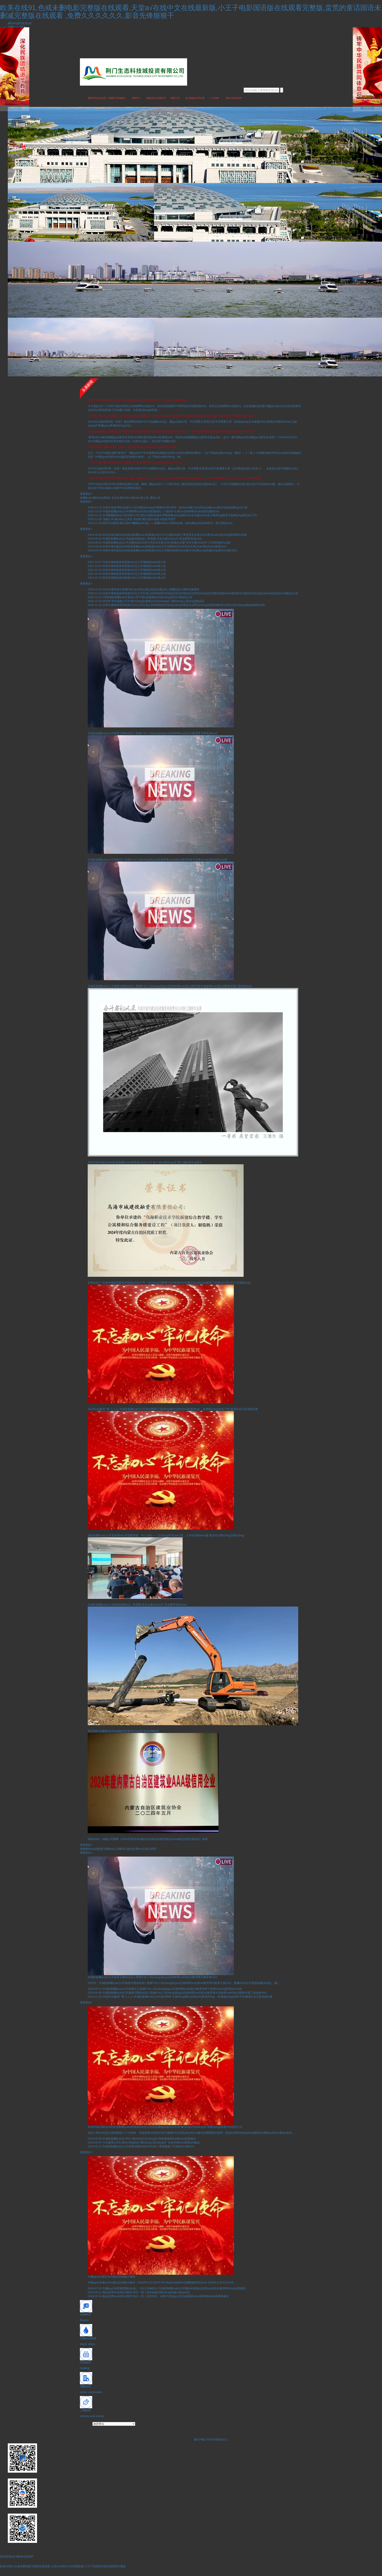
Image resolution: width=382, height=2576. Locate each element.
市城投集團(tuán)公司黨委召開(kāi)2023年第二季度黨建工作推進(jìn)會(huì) (141, 2146)
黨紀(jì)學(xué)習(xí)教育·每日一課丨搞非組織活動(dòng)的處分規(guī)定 (139, 2292)
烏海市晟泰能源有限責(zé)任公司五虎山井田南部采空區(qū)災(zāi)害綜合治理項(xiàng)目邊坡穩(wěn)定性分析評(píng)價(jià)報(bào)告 (176, 605)
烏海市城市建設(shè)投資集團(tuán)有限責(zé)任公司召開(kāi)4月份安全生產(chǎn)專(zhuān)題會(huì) (157, 546)
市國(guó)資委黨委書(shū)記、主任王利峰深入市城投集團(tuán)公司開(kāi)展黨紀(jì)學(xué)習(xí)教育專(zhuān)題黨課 (167, 2288)
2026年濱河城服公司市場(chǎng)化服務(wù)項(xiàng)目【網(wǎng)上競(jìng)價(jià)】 (146, 601)
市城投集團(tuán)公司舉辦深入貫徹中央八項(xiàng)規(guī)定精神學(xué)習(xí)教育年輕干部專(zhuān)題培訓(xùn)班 (157, 859)
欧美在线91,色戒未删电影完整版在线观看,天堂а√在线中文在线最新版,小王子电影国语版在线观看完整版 (63, 2566)
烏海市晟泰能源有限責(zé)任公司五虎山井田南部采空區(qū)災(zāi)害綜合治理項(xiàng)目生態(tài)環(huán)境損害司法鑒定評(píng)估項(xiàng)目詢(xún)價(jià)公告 (193, 593)
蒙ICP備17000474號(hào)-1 (211, 2439)
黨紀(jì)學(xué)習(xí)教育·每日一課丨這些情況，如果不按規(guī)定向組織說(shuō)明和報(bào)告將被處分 (158, 2296)
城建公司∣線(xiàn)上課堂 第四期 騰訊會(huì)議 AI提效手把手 (132, 519)
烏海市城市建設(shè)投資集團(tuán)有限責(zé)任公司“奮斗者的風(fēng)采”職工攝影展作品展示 (145, 1162)
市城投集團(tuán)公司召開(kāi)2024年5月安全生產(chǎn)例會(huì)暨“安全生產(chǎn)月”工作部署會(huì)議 (159, 542)
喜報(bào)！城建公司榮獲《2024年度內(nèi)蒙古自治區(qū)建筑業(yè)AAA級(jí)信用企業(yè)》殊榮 (148, 1839)
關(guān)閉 (15, 108)
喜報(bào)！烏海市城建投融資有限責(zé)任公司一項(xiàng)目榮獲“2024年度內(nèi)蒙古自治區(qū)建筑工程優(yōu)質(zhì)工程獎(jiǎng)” (169, 1282)
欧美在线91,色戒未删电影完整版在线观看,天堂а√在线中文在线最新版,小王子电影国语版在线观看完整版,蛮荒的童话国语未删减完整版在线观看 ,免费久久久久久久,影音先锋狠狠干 (190, 12)
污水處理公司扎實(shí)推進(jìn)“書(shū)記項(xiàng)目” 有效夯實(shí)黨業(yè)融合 (144, 2142)
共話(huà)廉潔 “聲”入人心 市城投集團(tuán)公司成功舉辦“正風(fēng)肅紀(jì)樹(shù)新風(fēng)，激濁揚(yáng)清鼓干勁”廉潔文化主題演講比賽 (173, 1409)
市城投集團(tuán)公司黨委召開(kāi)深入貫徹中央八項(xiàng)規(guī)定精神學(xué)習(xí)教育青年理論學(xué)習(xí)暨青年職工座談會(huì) (170, 986)
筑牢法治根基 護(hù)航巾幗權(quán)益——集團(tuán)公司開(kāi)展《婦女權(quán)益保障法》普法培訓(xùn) (160, 523)
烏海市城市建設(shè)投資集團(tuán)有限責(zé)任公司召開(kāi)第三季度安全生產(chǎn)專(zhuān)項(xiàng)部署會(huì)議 (167, 534)
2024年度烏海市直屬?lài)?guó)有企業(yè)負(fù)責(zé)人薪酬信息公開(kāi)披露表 (143, 589)
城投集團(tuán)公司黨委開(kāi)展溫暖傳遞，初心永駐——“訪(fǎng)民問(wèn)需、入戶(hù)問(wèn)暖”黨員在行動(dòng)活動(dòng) (166, 1535)
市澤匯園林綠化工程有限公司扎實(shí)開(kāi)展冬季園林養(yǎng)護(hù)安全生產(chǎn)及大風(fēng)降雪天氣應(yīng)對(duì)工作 (172, 515)
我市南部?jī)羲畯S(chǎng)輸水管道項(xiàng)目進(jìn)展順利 (123, 1731)
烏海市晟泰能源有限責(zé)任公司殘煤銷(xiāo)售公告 (127, 562)
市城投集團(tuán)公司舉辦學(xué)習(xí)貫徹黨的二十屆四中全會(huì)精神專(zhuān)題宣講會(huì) (153, 511)
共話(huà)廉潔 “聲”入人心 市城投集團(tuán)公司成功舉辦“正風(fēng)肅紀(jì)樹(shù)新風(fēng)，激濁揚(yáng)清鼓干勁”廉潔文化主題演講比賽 (180, 1996)
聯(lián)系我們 (24, 2556)
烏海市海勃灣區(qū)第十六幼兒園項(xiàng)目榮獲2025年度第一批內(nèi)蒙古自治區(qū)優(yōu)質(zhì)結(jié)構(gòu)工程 (167, 507)
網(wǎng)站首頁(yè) (20, 23)
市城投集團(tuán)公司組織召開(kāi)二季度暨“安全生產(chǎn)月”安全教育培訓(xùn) (145, 538)
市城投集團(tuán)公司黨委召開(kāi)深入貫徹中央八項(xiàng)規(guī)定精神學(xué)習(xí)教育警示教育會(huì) (152, 733)
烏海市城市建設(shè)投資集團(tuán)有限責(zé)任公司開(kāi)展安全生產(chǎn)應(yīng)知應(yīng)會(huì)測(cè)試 (162, 550)
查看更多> (86, 493)
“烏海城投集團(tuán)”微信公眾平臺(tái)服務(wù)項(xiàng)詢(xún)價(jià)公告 (140, 597)
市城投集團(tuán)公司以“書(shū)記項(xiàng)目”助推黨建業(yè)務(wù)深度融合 (142, 2138)
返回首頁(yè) (8, 2556)
